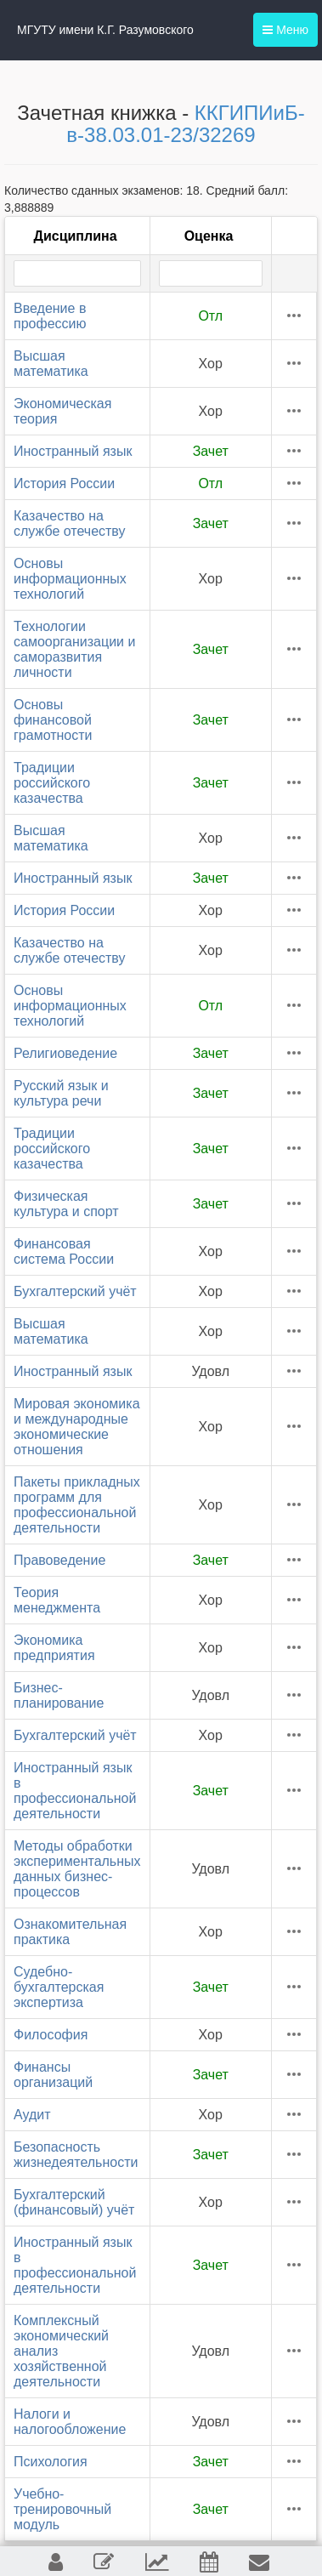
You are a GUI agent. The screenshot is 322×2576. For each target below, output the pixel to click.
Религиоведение (65, 1053)
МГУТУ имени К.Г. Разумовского (105, 30)
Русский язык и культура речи (61, 1093)
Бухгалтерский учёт (75, 1291)
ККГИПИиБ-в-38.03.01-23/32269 (185, 123)
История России (64, 483)
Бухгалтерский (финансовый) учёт (74, 2202)
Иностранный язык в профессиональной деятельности (75, 1790)
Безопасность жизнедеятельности (76, 2154)
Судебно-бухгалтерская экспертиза (59, 1987)
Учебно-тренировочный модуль (62, 2509)
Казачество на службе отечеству (70, 523)
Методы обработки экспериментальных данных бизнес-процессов (77, 1869)
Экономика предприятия (54, 1648)
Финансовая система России (64, 1251)
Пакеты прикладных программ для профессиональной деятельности (77, 1505)
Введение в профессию (50, 316)
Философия (51, 2034)
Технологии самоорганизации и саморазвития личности (74, 649)
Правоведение (59, 1560)
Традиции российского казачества (52, 782)
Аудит (32, 2114)
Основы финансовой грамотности (53, 719)
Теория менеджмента (57, 1600)
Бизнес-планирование (59, 1695)
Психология (51, 2461)
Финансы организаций (53, 2075)
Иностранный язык (73, 451)
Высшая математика (51, 363)
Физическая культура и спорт (66, 1204)
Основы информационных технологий (70, 578)
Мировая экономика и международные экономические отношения (77, 1426)
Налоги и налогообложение (70, 2422)
